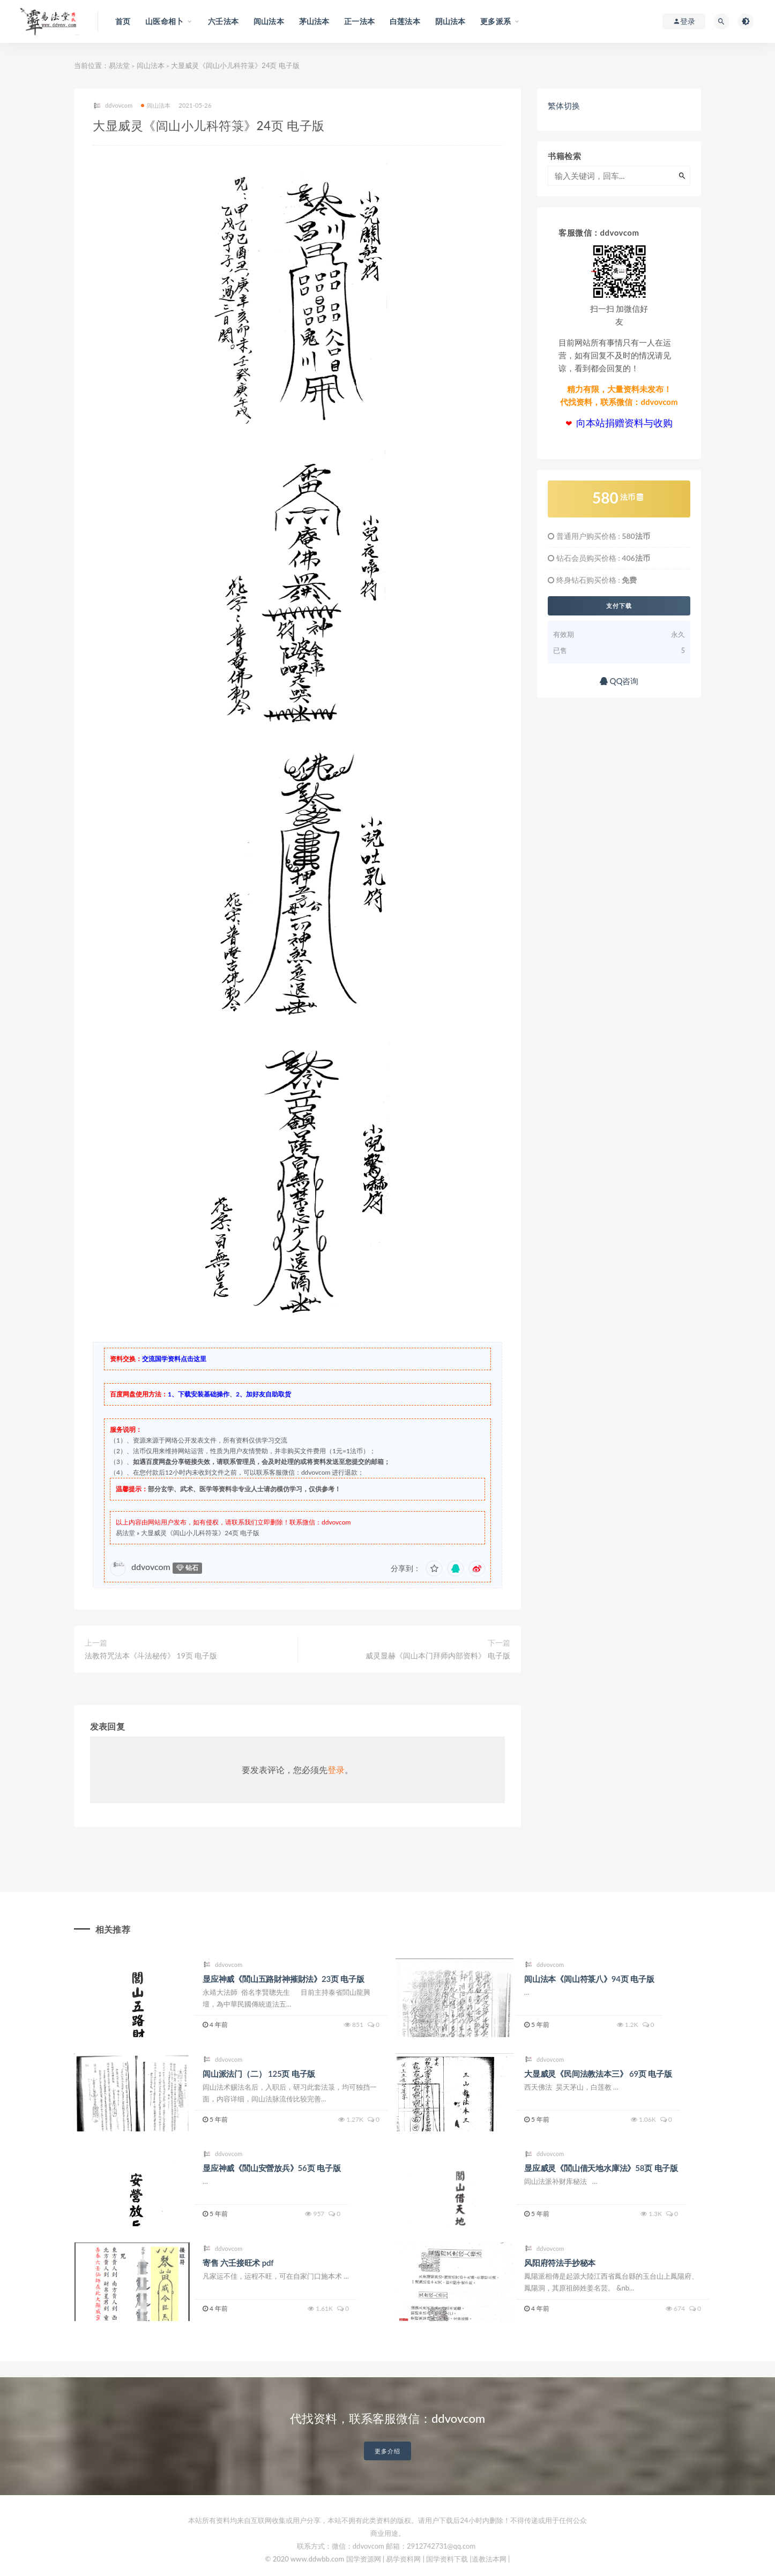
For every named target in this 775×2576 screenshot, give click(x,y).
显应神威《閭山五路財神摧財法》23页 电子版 (283, 1979)
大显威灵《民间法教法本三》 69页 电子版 (598, 2073)
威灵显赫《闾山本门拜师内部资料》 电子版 (438, 1655)
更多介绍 (387, 2450)
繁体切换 (564, 105)
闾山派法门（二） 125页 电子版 (259, 2073)
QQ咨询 (619, 681)
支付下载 (619, 606)
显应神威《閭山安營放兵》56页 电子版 (271, 2168)
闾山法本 (151, 65)
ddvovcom (113, 106)
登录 (336, 1769)
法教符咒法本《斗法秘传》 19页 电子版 (151, 1655)
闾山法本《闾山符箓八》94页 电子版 (589, 1979)
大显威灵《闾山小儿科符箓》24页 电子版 (200, 1533)
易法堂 (119, 65)
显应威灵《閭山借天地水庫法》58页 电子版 (601, 2168)
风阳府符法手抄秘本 (559, 2262)
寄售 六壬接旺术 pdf (238, 2262)
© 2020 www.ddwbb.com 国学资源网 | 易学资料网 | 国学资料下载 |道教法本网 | (387, 2559)
